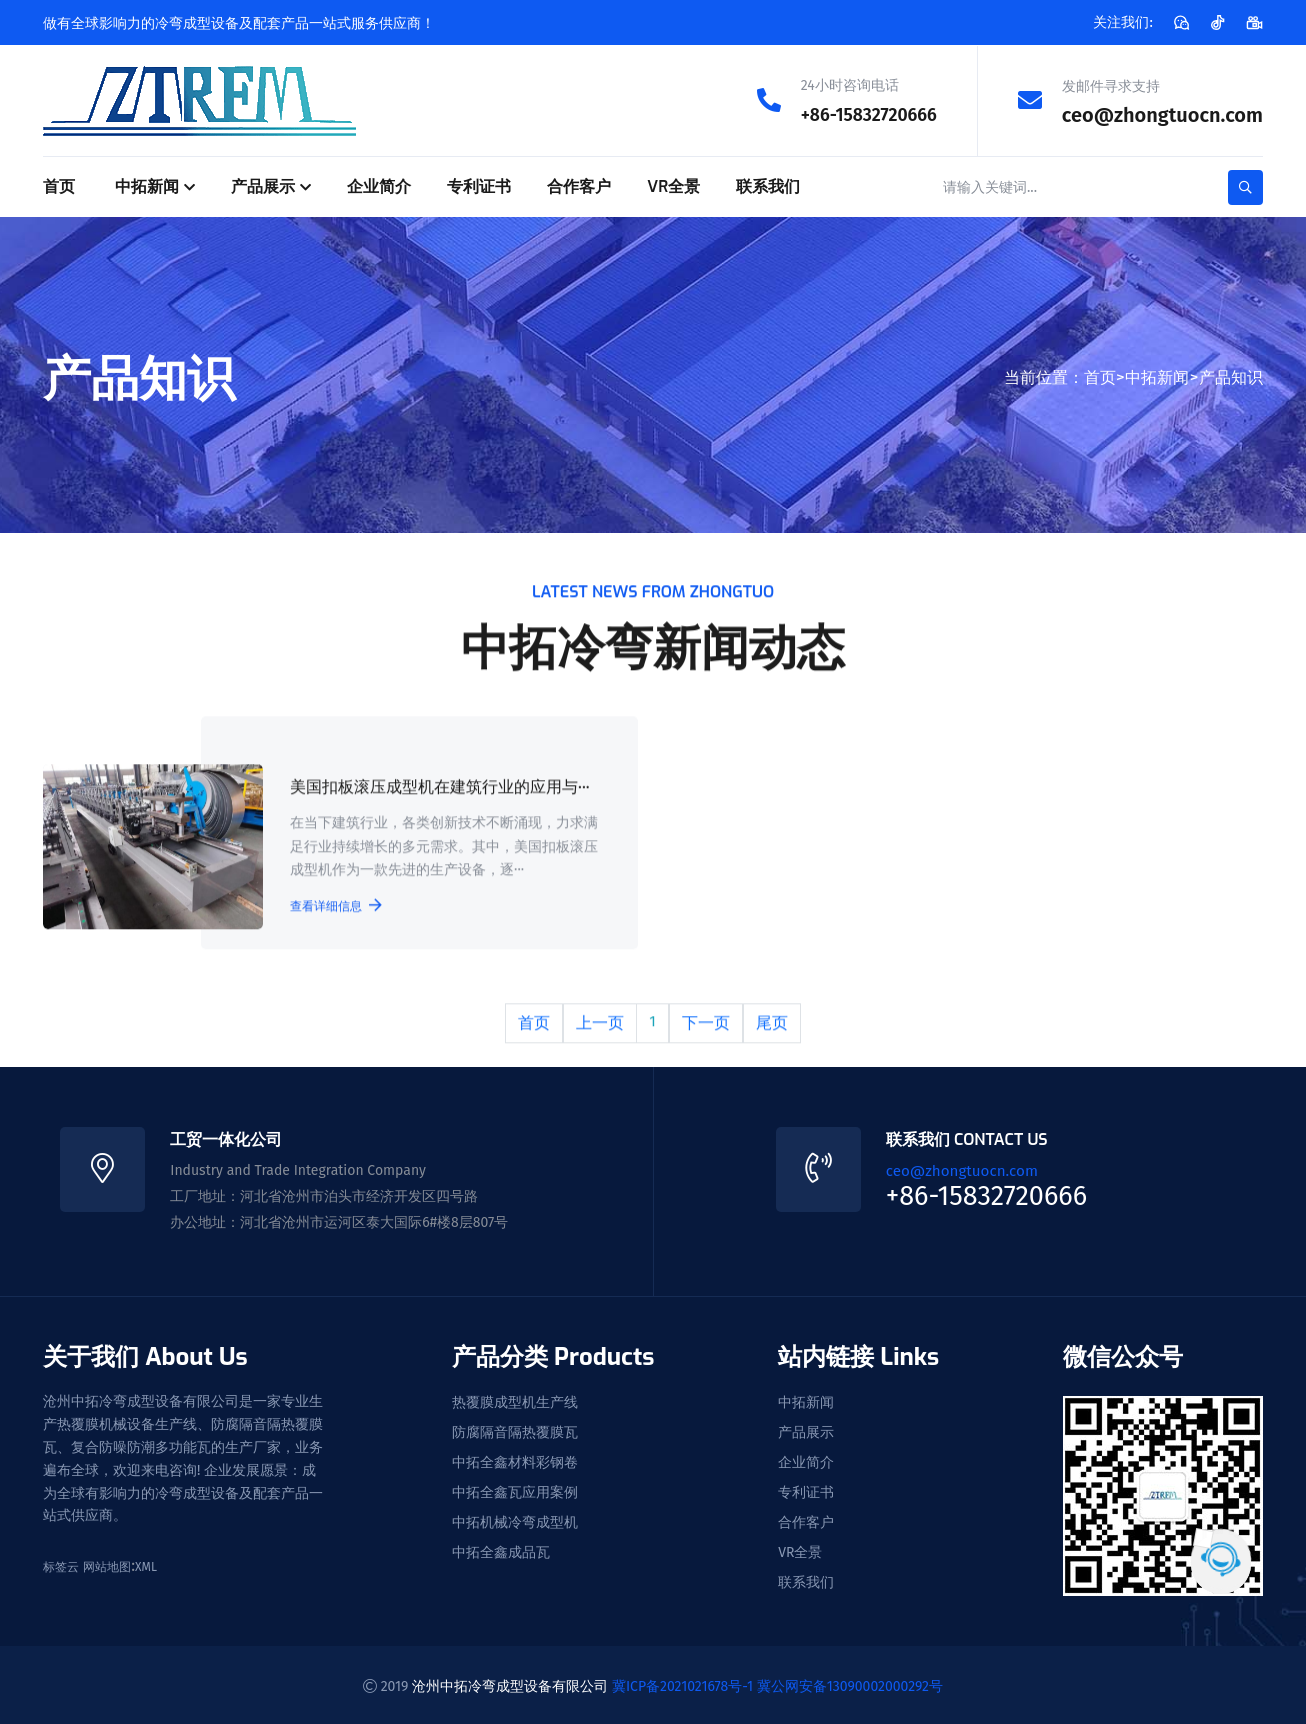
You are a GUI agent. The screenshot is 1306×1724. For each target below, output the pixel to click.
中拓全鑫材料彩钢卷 (515, 1460)
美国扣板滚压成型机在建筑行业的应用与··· (438, 789)
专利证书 (479, 185)
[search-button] (1245, 186)
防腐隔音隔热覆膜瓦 (515, 1430)
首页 (59, 185)
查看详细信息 (334, 907)
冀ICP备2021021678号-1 (682, 1682)
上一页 (600, 1023)
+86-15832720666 (859, 114)
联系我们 (768, 185)
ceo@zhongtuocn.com (1162, 114)
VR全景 (673, 185)
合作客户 (579, 185)
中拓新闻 (147, 185)
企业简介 (379, 185)
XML (146, 1565)
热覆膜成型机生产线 (515, 1400)
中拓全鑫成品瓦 (501, 1550)
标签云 (61, 1565)
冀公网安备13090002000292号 (850, 1682)
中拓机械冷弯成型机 (515, 1520)
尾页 (772, 1023)
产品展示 (263, 185)
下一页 (706, 1023)
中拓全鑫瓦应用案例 (515, 1490)
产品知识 (1231, 375)
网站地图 (107, 1565)
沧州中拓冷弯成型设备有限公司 (510, 1682)
